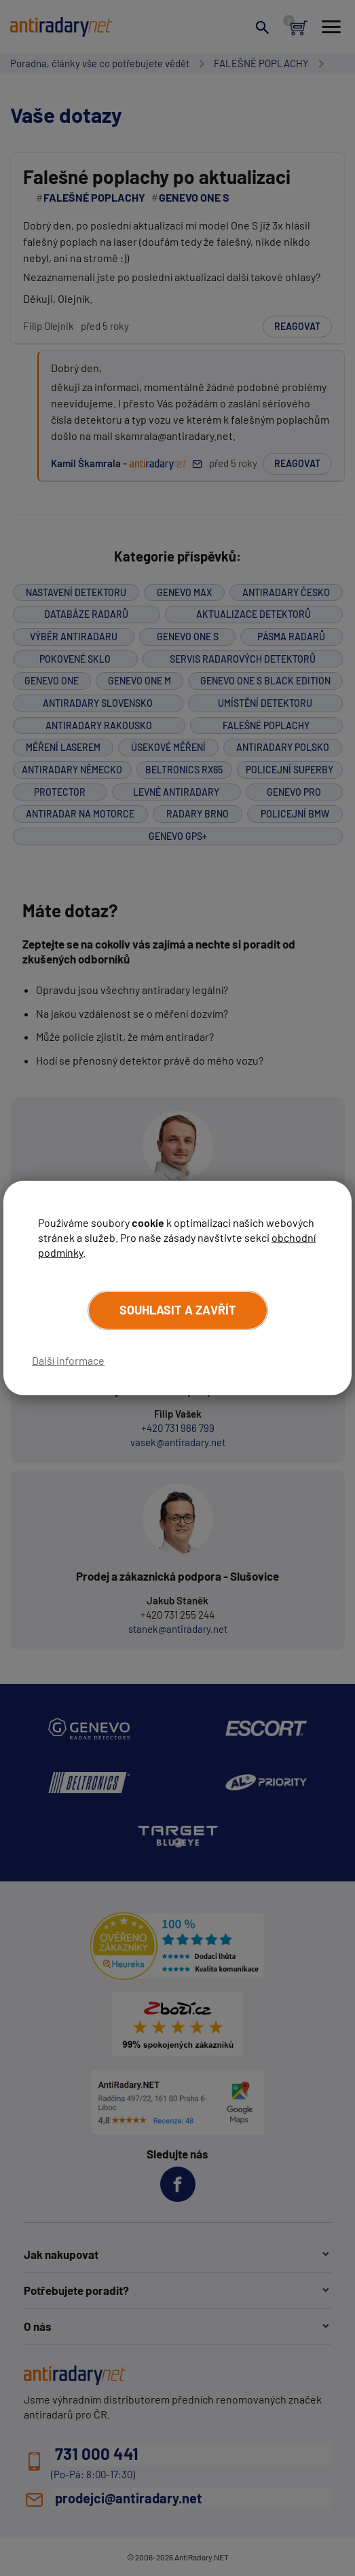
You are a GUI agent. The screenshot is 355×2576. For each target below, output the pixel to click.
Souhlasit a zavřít (177, 1309)
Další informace (68, 1360)
